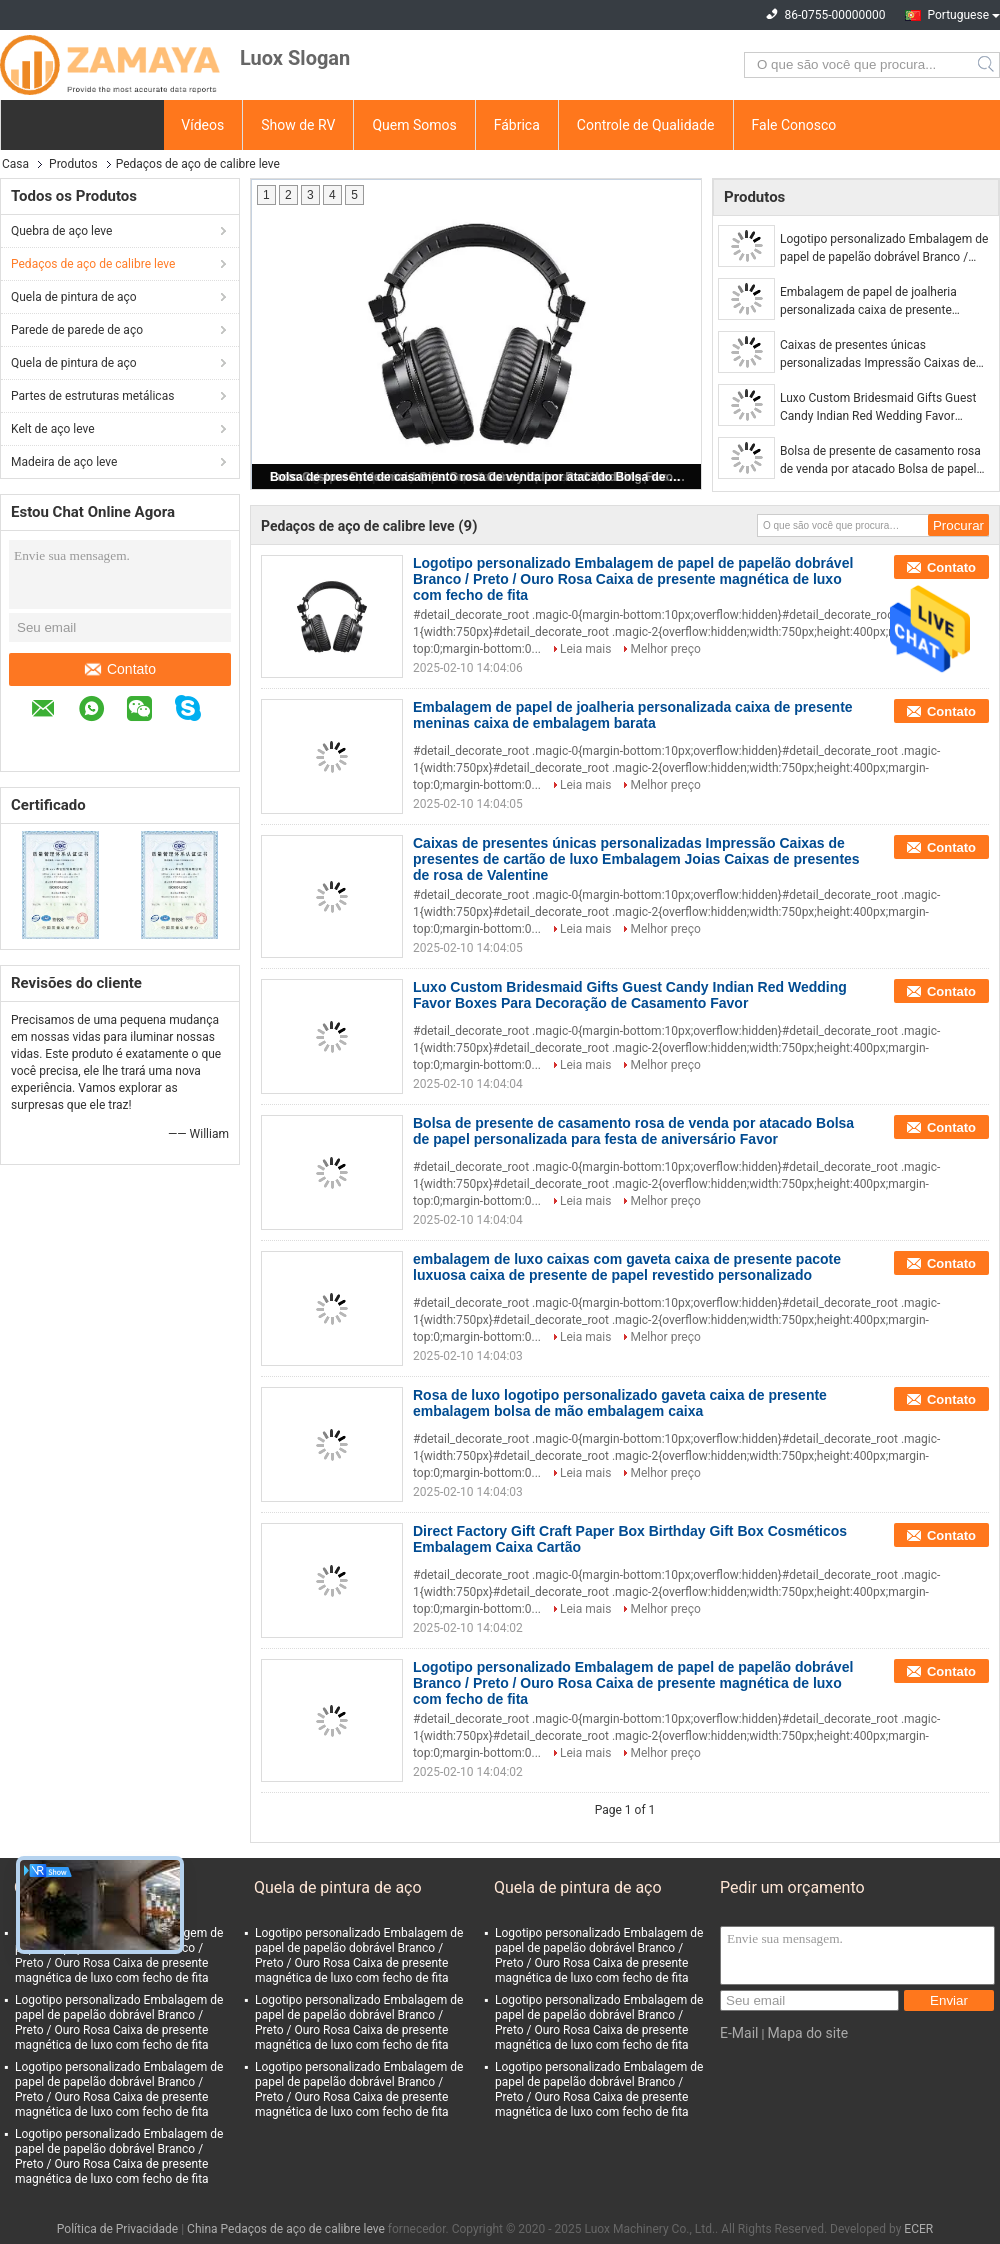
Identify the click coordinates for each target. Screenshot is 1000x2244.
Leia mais (585, 649)
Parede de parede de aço (77, 330)
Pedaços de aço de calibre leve (93, 264)
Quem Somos (414, 125)
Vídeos (202, 125)
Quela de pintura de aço (74, 297)
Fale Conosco (794, 125)
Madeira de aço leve (64, 462)
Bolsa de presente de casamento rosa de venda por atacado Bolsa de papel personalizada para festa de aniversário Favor (478, 477)
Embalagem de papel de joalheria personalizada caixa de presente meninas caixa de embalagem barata (878, 302)
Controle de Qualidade (646, 125)
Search (987, 65)
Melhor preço (665, 649)
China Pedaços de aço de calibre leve (286, 2229)
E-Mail (739, 2033)
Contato (120, 669)
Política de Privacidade (117, 2229)
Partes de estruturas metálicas (92, 396)
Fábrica (517, 125)
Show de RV (298, 125)
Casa (15, 164)
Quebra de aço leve (61, 231)
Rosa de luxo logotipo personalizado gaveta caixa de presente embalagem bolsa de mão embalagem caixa (620, 1403)
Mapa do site (807, 2033)
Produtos (73, 164)
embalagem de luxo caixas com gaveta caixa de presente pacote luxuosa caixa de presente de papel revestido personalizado (627, 1267)
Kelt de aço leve (53, 429)
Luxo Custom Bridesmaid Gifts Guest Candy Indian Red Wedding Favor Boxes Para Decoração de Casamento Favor (880, 408)
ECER (918, 2229)
